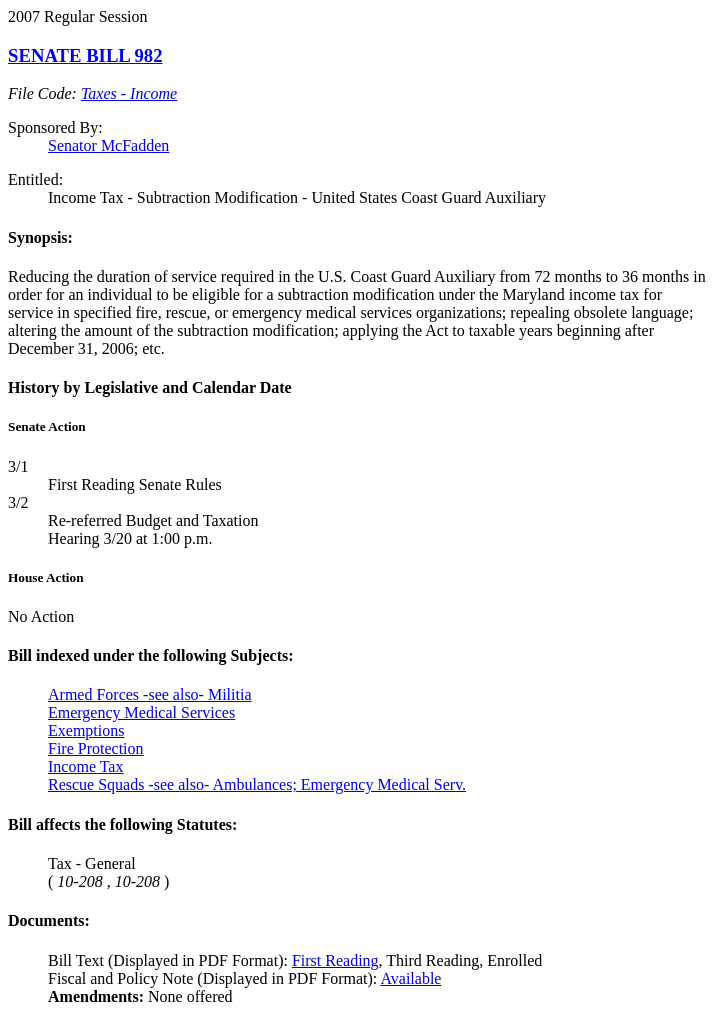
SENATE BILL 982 (85, 55)
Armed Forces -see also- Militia (150, 694)
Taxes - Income (129, 93)
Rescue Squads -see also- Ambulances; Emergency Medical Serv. (257, 784)
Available (410, 978)
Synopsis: (40, 237)
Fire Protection (96, 748)
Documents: (49, 920)
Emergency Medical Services (141, 712)
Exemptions (86, 730)
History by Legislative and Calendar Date (150, 387)
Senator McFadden (108, 145)
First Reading (335, 960)
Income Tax (85, 766)
